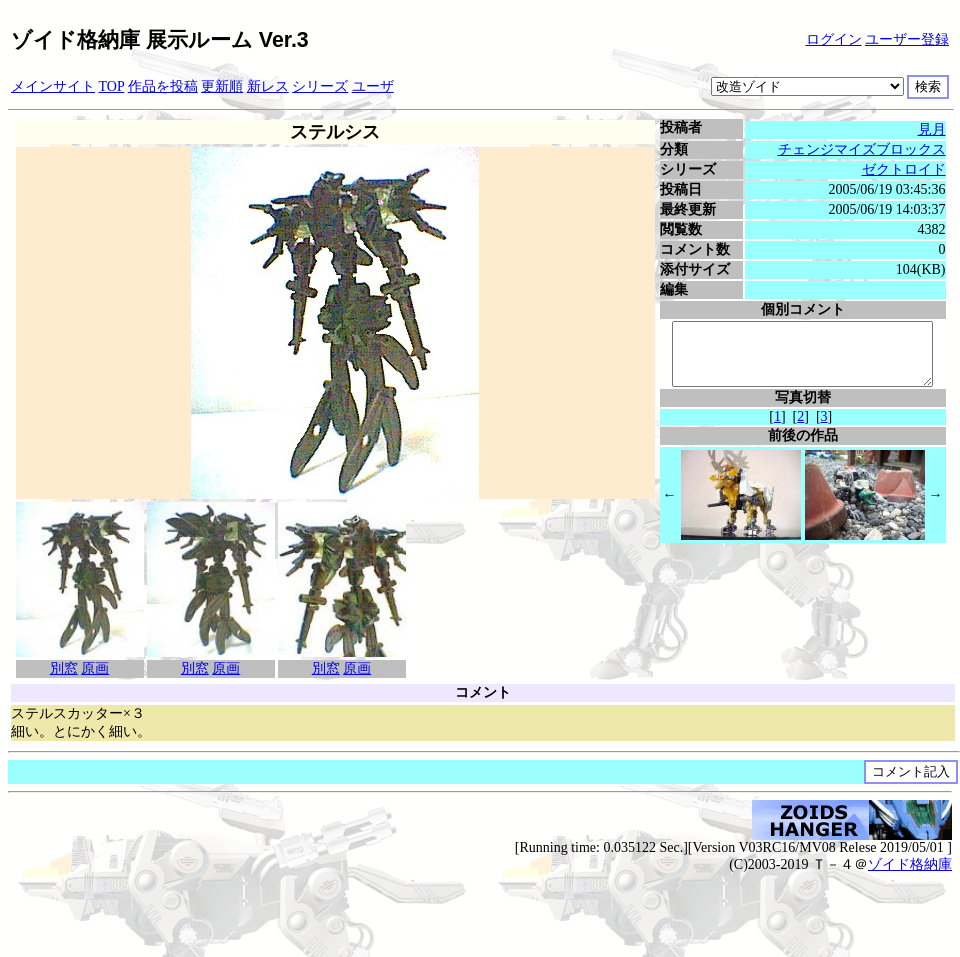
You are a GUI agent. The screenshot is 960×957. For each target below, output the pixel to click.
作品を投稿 (163, 86)
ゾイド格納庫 (910, 864)
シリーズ (320, 86)
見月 (934, 129)
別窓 (61, 668)
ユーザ (373, 86)
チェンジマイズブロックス (864, 149)
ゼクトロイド (906, 169)
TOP (112, 86)
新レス (268, 86)
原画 (93, 668)
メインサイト (53, 86)
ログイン (834, 39)
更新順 (222, 86)
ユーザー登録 (907, 39)
